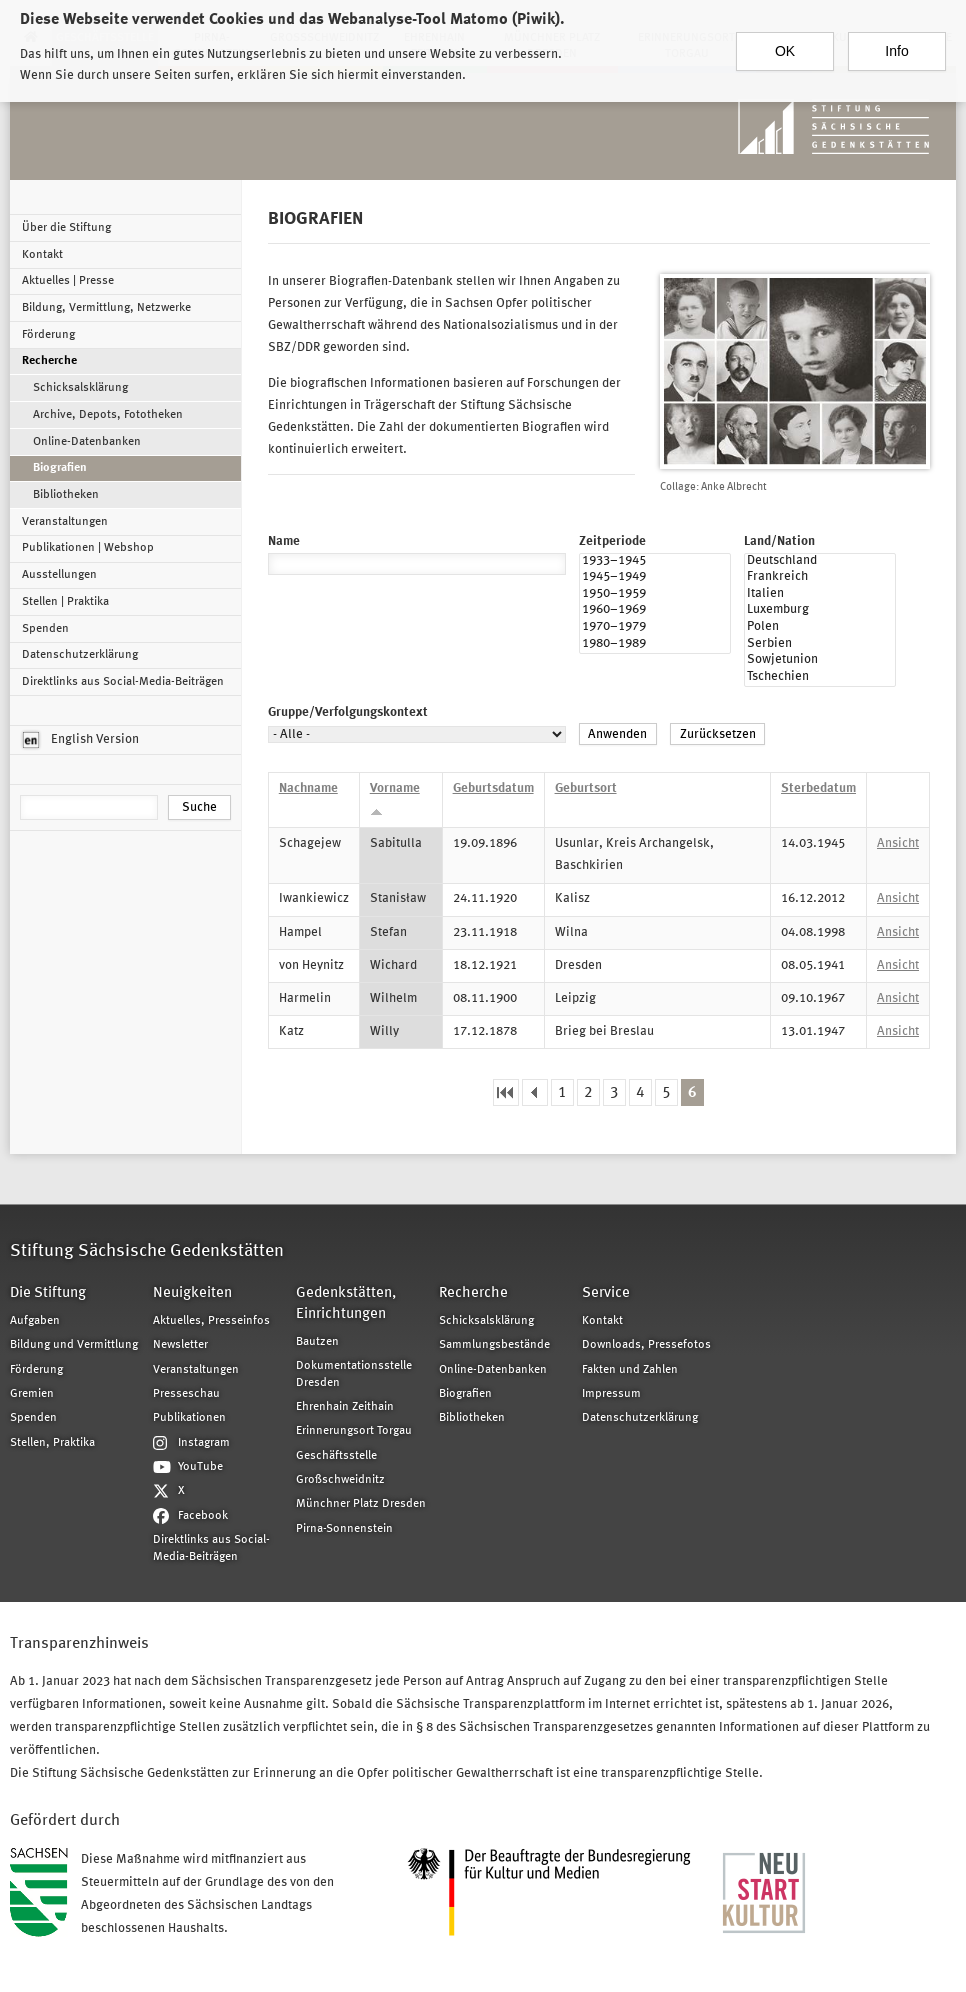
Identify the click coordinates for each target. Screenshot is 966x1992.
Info (896, 43)
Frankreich (820, 578)
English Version (81, 740)
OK (785, 43)
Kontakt (42, 255)
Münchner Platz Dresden (361, 1504)
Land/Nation (779, 541)
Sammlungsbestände (494, 1345)
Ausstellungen (59, 575)
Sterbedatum (818, 788)
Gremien (32, 1394)
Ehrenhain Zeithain (345, 1407)
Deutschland (820, 562)
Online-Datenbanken (87, 442)
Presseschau (186, 1394)
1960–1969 (655, 611)
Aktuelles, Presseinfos (211, 1321)
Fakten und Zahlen (630, 1370)
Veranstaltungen (65, 522)
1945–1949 (655, 578)
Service (606, 1293)
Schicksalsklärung (80, 388)
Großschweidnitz (340, 1480)
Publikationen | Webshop (88, 548)
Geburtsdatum (493, 788)
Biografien (60, 468)
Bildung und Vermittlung (74, 1345)
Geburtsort (586, 788)
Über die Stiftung (66, 228)
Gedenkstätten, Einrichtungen (346, 1304)
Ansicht (898, 843)
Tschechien (820, 678)
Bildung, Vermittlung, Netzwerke (106, 308)
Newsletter (180, 1345)
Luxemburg (820, 611)
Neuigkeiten (192, 1293)
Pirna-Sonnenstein (344, 1529)
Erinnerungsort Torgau (354, 1431)
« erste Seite (506, 1092)
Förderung (48, 335)
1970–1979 (655, 628)
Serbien (820, 645)
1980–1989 (655, 645)
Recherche (49, 361)
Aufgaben (35, 1321)
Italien (820, 595)
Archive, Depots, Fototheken (108, 415)
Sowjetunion (820, 661)
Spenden (45, 629)
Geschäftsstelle (336, 1456)
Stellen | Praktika (65, 602)
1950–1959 (655, 595)
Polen (820, 628)
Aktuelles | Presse (68, 281)
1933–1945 (655, 562)
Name (284, 541)
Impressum (611, 1394)
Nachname (308, 788)
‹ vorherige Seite (535, 1092)
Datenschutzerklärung (80, 655)
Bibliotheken (66, 495)
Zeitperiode (612, 541)
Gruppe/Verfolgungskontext (348, 712)
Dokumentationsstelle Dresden (354, 1374)
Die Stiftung (48, 1293)
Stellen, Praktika (52, 1443)
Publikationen (189, 1418)
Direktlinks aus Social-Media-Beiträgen (123, 682)
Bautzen (317, 1342)
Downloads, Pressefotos (646, 1345)
